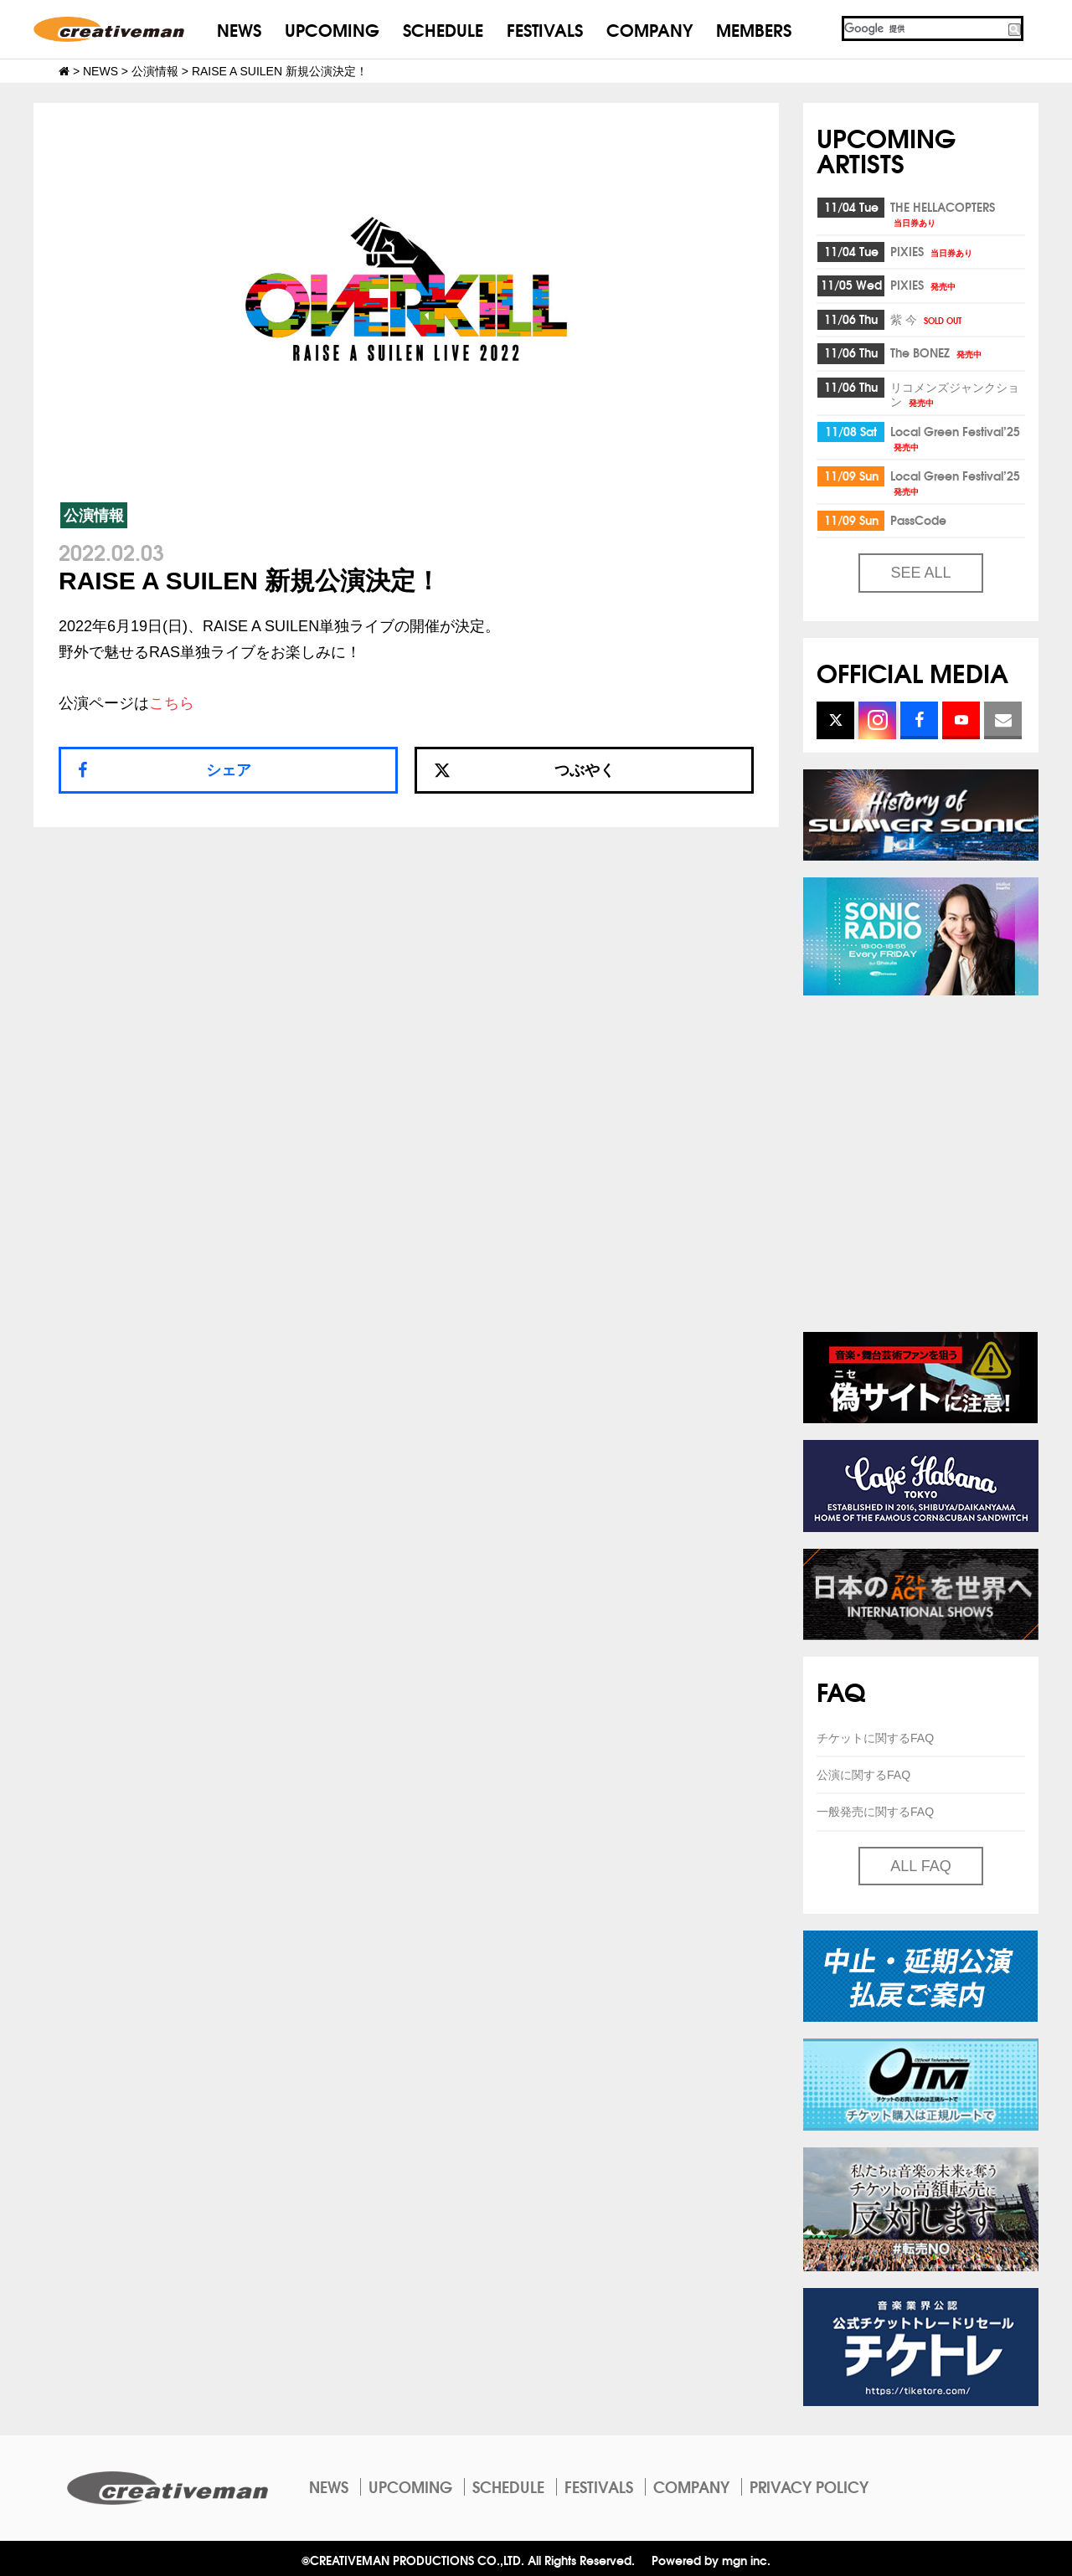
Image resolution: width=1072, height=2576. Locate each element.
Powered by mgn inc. (711, 2559)
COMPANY (649, 29)
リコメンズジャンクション (954, 394)
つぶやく (524, 770)
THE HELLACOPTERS (942, 213)
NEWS (239, 29)
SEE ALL (920, 572)
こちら (171, 703)
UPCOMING (332, 29)
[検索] (923, 28)
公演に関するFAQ (863, 1775)
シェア (228, 770)
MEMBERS (753, 29)
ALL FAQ (920, 1866)
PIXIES (932, 251)
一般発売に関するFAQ (875, 1811)
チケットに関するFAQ (875, 1738)
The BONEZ (937, 352)
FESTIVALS (545, 29)
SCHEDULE (443, 29)
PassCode (918, 520)
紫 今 (927, 319)
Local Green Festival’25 (955, 437)
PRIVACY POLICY (809, 2486)
